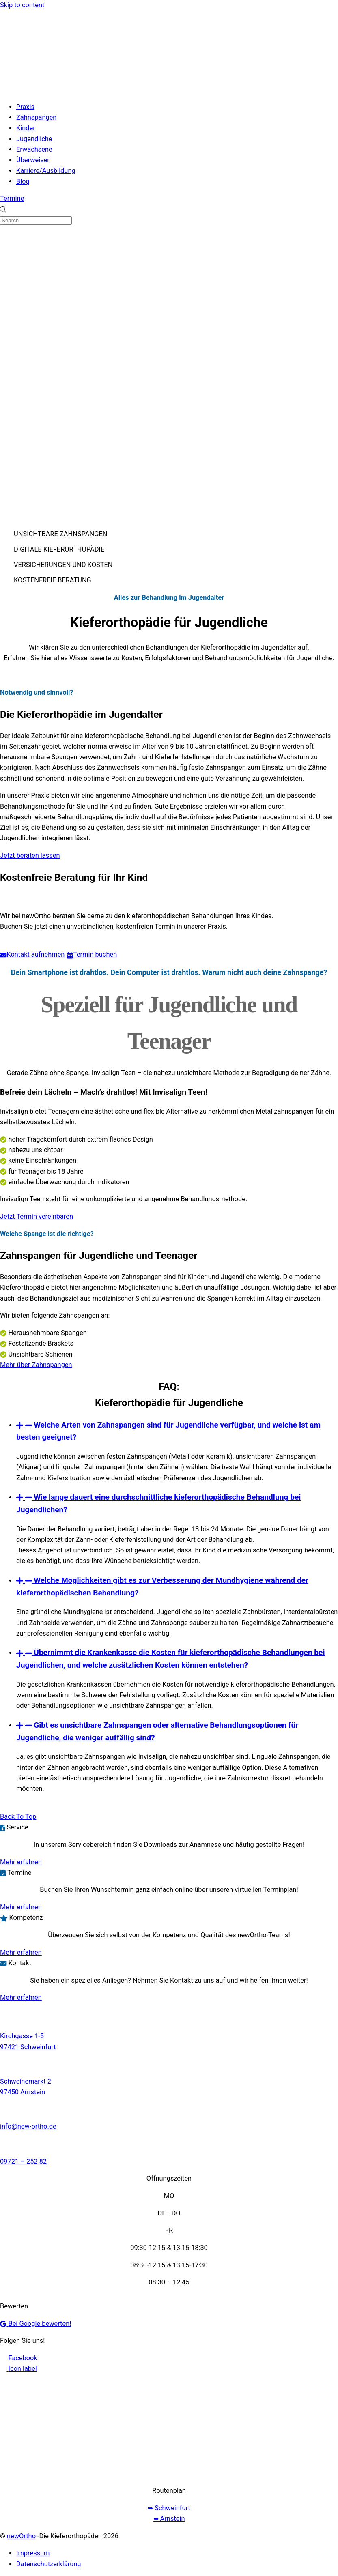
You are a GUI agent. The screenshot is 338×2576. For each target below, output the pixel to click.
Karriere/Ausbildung (45, 170)
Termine (12, 198)
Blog (23, 181)
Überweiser (33, 160)
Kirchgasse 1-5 (22, 2036)
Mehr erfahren (21, 1862)
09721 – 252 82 (23, 2161)
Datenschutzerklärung (48, 2564)
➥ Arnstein (169, 2518)
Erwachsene (34, 149)
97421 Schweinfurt (28, 2047)
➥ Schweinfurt (169, 2508)
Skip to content (22, 5)
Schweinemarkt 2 (25, 2081)
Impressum (33, 2553)
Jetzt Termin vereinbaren (36, 1216)
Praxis (25, 107)
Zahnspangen (36, 117)
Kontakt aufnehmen (32, 954)
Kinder (25, 128)
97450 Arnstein (22, 2092)
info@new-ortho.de (28, 2126)
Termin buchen (92, 954)
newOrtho (21, 2536)
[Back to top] (18, 1816)
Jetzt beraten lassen (30, 855)
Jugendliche (34, 139)
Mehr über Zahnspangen (36, 1365)
